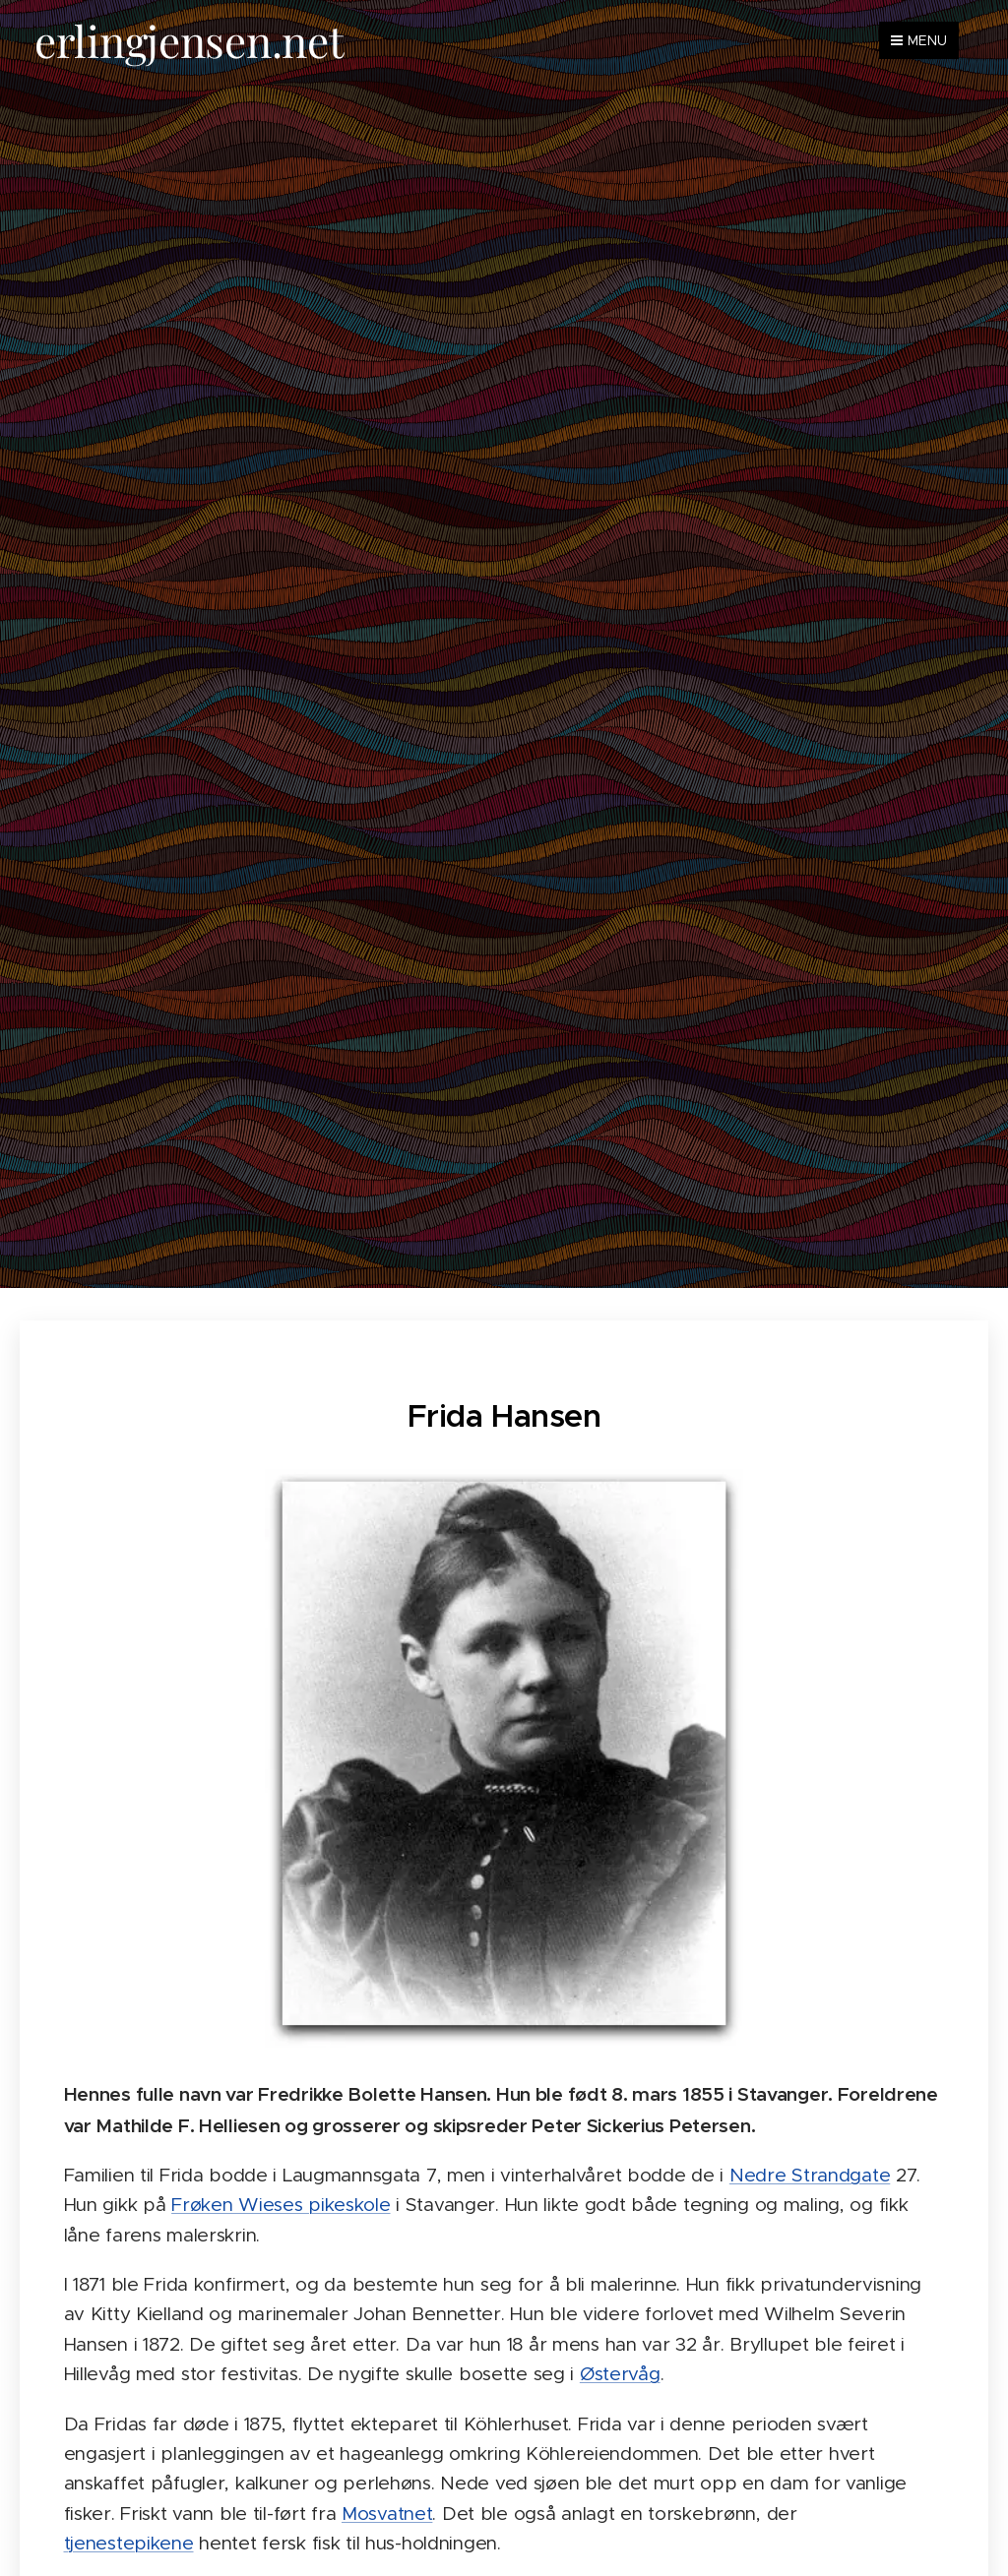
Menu (919, 40)
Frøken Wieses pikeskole (280, 2204)
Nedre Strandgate (809, 2174)
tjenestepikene (129, 2543)
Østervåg (620, 2373)
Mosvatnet (387, 2512)
